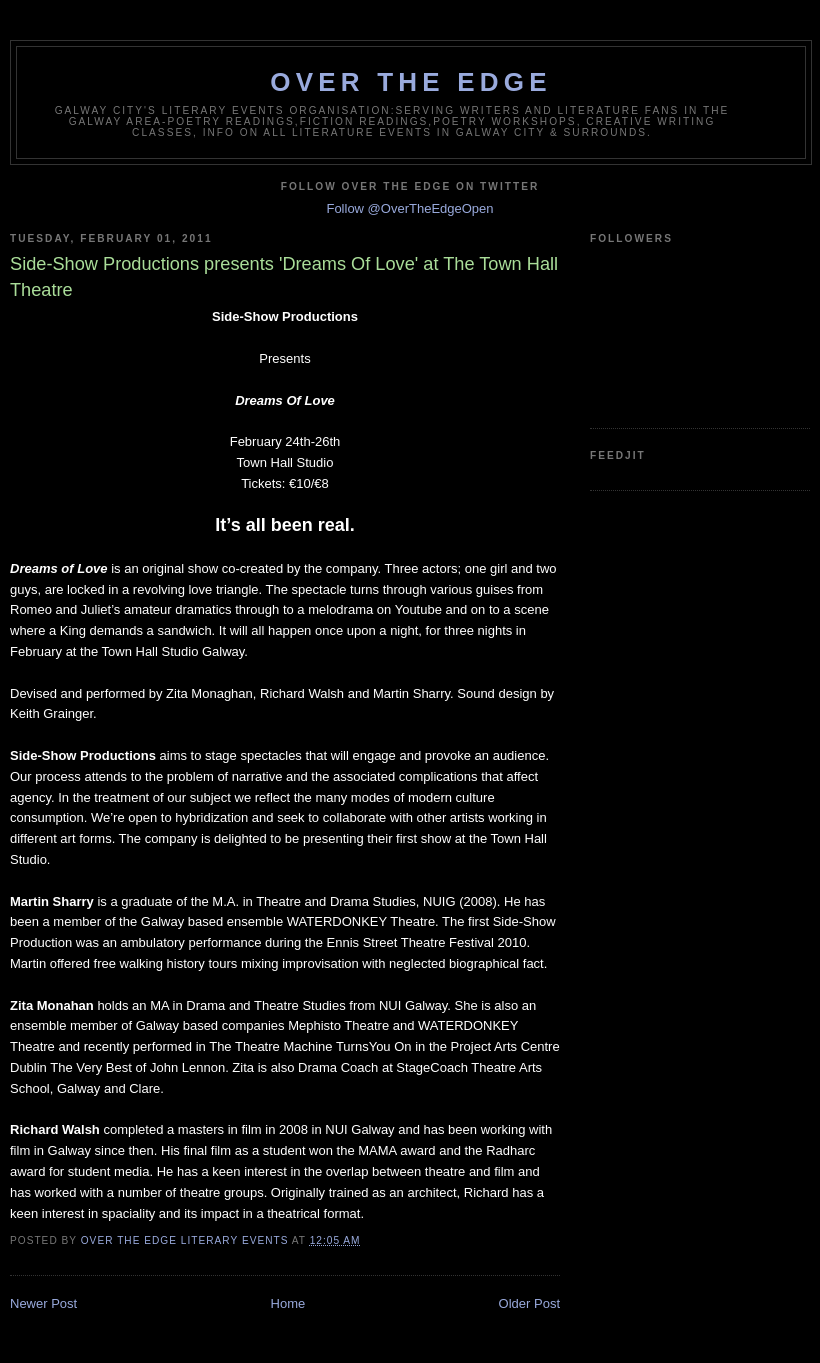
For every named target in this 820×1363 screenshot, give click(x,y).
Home (288, 1303)
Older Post (529, 1303)
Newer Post (43, 1303)
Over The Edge (410, 82)
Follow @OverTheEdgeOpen (409, 208)
